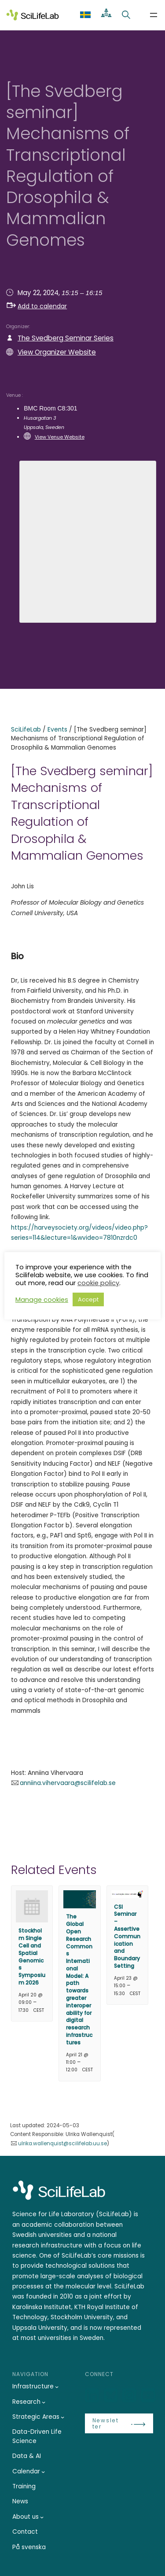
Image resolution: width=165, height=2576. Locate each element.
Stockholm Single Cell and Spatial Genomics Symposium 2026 (31, 1956)
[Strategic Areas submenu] (62, 2417)
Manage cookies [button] (41, 1300)
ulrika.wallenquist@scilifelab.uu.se (62, 2143)
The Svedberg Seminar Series (66, 338)
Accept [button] (88, 1299)
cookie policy (98, 1283)
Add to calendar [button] (37, 306)
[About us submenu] (42, 2517)
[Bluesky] (112, 2395)
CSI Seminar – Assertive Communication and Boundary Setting (127, 1936)
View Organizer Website (57, 352)
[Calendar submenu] (43, 2471)
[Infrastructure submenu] (57, 2386)
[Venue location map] (88, 540)
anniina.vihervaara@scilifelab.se (68, 1783)
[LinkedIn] (93, 2395)
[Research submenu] (43, 2402)
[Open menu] (153, 15)
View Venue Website (59, 436)
